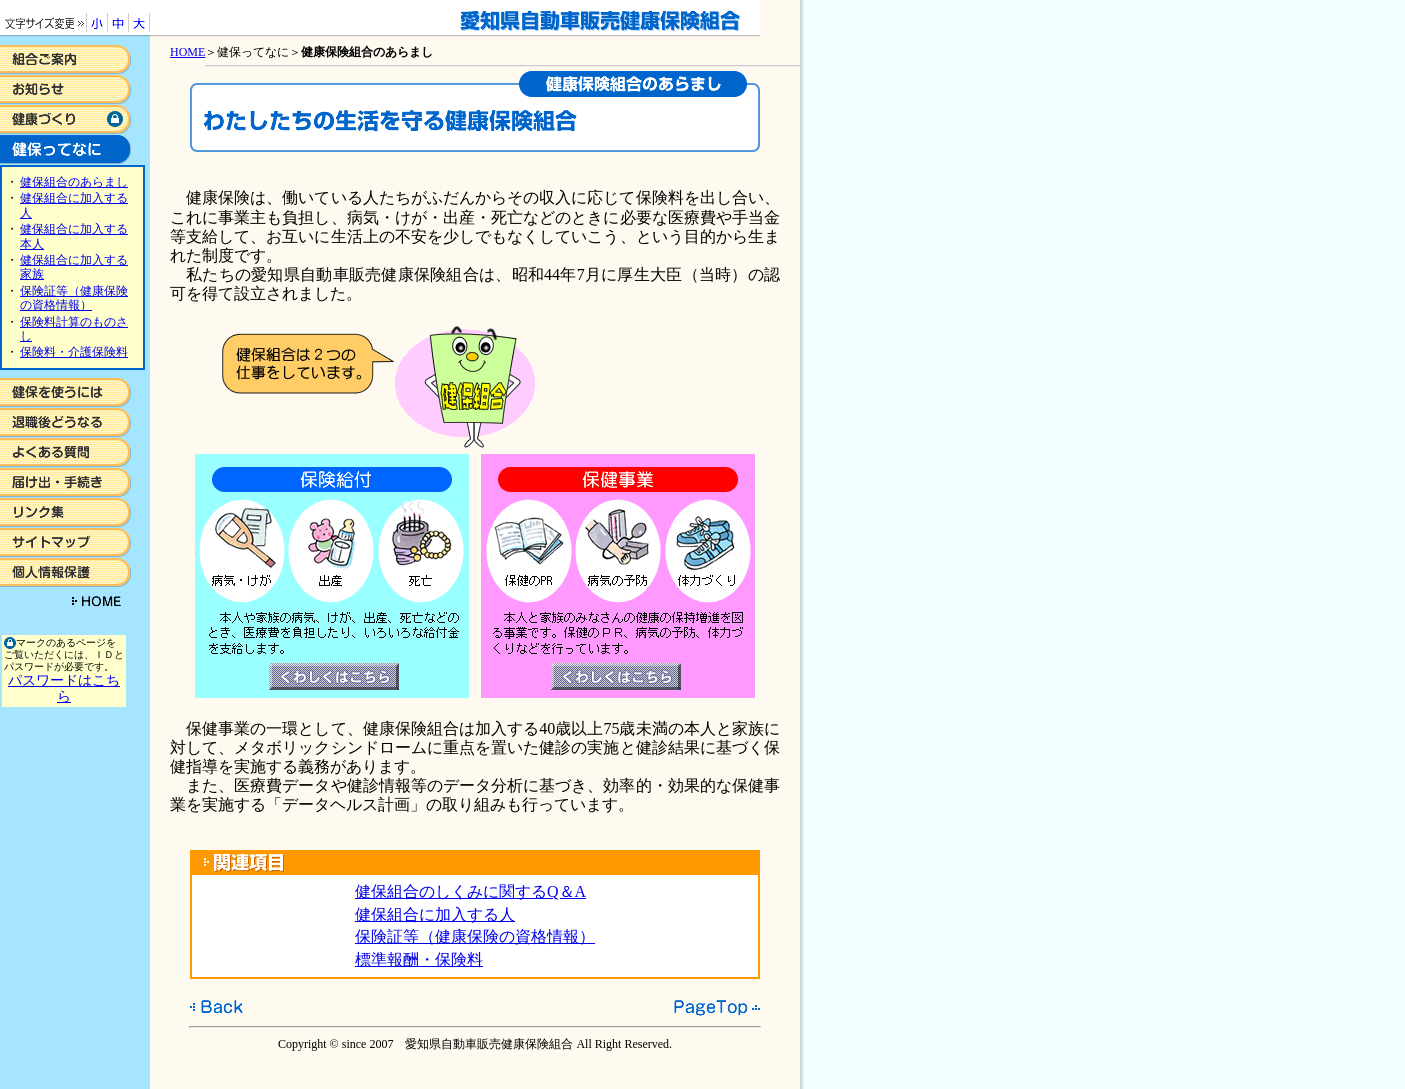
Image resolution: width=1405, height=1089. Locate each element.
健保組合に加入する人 (435, 914)
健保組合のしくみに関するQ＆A (470, 891)
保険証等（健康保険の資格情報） (74, 298)
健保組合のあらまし (74, 182)
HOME (187, 52)
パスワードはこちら (64, 688)
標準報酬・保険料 (419, 959)
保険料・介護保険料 (74, 352)
